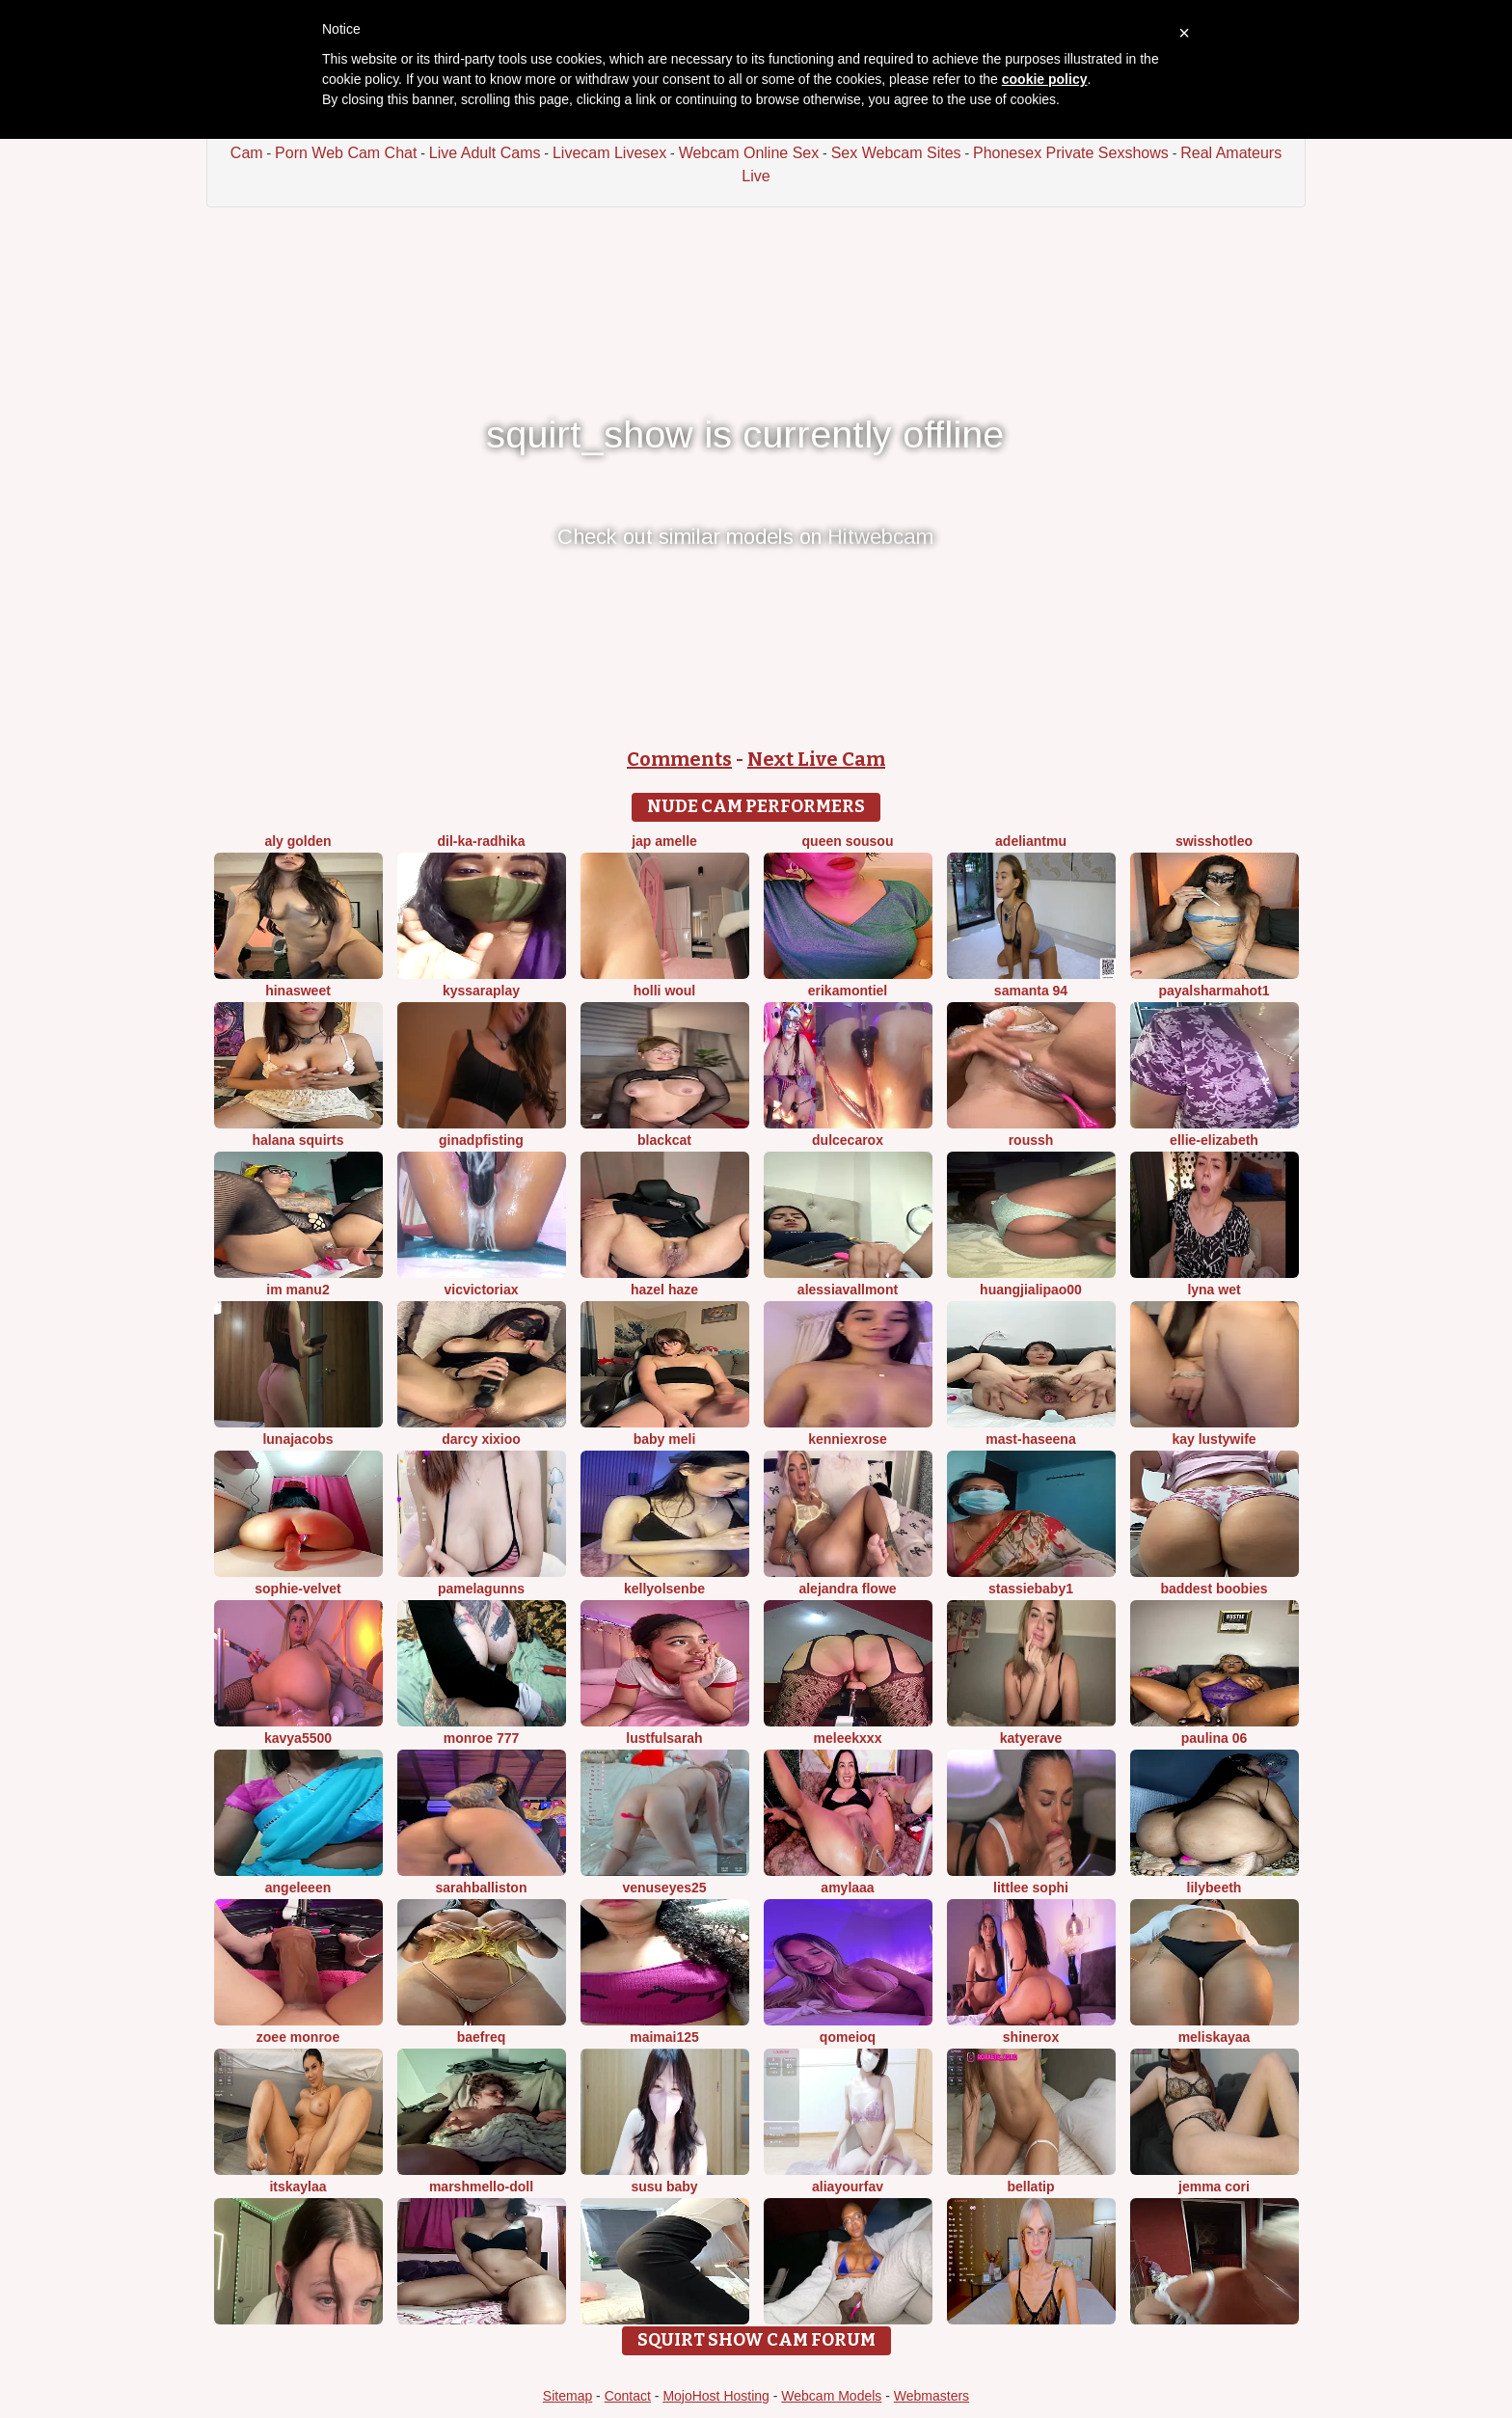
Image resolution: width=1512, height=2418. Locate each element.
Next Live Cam (816, 759)
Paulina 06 (1214, 1738)
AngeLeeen (298, 1887)
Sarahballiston (481, 1887)
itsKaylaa (297, 2186)
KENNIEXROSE (847, 1439)
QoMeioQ (848, 2037)
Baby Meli (665, 1439)
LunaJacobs (297, 1439)
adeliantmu (1030, 841)
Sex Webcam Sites (896, 153)
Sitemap (567, 2396)
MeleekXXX (848, 1738)
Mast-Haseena (1030, 1439)
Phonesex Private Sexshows (1071, 153)
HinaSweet (298, 990)
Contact (628, 2396)
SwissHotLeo (1214, 841)
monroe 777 (482, 1738)
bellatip (1030, 2186)
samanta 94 (1030, 990)
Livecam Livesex (609, 153)
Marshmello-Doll (481, 2186)
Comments (679, 759)
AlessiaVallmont (847, 1289)
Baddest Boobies (1213, 1588)
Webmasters (931, 2396)
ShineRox (1031, 2037)
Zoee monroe (297, 2037)
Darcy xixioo (481, 1439)
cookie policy (1045, 79)
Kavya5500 (298, 1738)
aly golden (297, 841)
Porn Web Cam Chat (346, 153)
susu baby (664, 2186)
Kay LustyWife (1214, 1439)
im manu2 (297, 1289)
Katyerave (1031, 1738)
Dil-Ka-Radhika (481, 841)
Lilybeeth (1214, 1887)
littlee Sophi (1030, 1887)
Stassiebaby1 (1030, 1588)
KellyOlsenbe (664, 1588)
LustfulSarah (664, 1738)
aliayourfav (847, 2186)
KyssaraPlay (481, 990)
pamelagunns (481, 1588)
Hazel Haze (664, 1289)
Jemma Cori (1214, 2186)
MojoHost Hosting (716, 2396)
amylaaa (847, 1887)
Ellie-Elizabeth (1214, 1140)
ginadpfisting (481, 1140)
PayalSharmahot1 (1213, 990)
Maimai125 (664, 2037)
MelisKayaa (1214, 2037)
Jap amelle (664, 841)
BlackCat (664, 1140)
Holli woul (665, 990)
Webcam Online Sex (749, 153)
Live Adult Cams (485, 153)
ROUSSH (1031, 1140)
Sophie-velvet (297, 1588)
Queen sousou (848, 841)
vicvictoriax (481, 1289)
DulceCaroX (847, 1140)
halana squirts (298, 1140)
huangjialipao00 (1031, 1289)
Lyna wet (1213, 1289)
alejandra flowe (847, 1588)
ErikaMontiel (847, 990)
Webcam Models (831, 2396)
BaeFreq (481, 2037)
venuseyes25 (664, 1887)
